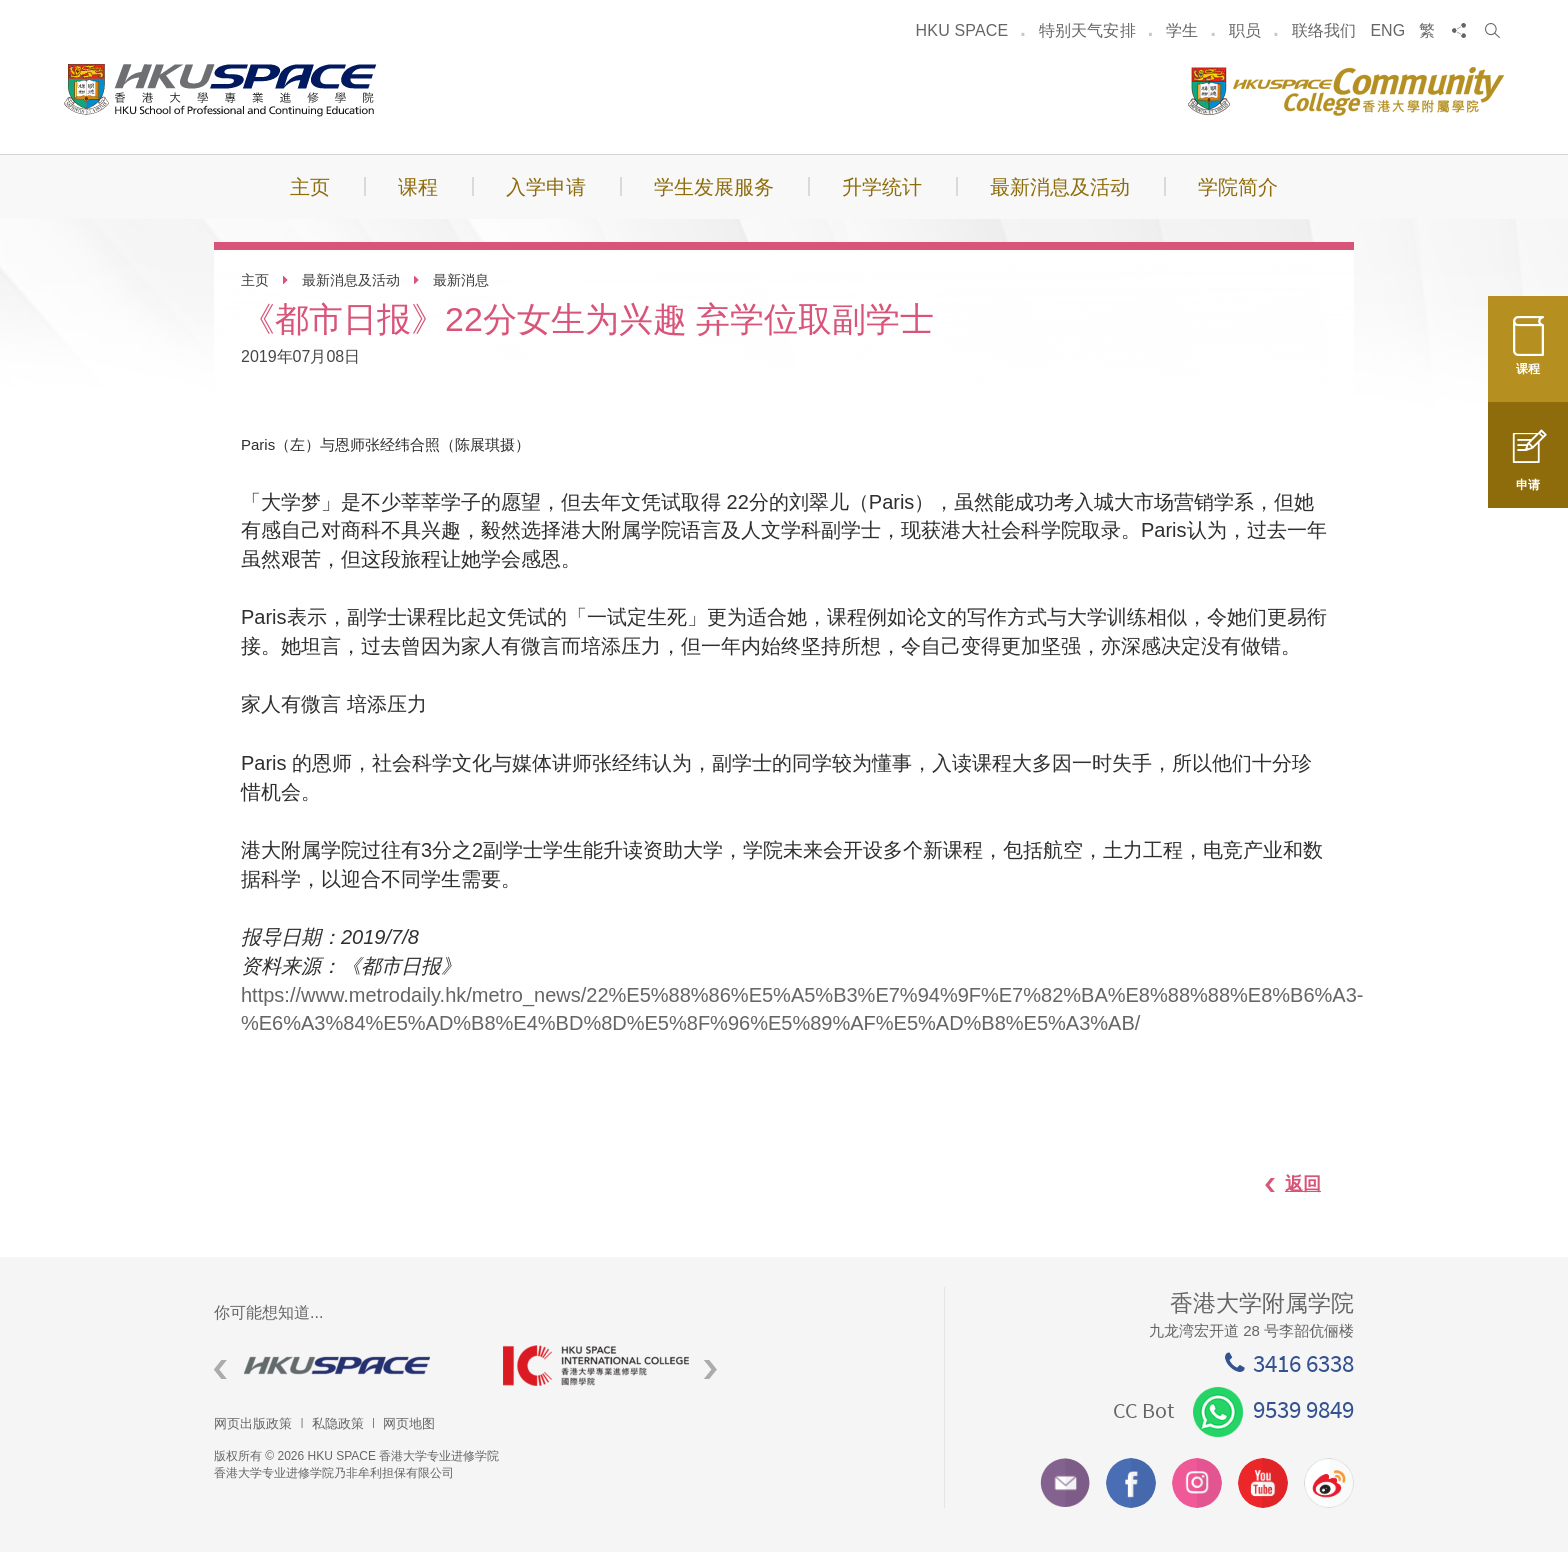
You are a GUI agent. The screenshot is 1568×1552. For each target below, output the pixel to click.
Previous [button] (220, 1369)
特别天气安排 (1087, 30)
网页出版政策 (253, 1423)
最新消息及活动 (351, 280)
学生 (1182, 30)
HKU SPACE (962, 30)
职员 (1245, 30)
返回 (1283, 1184)
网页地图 (409, 1423)
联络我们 (1324, 30)
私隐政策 (338, 1423)
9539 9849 (1273, 1409)
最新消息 (461, 280)
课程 (1528, 357)
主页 (255, 280)
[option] (343, 1365)
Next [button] (710, 1369)
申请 (1528, 472)
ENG (1387, 30)
